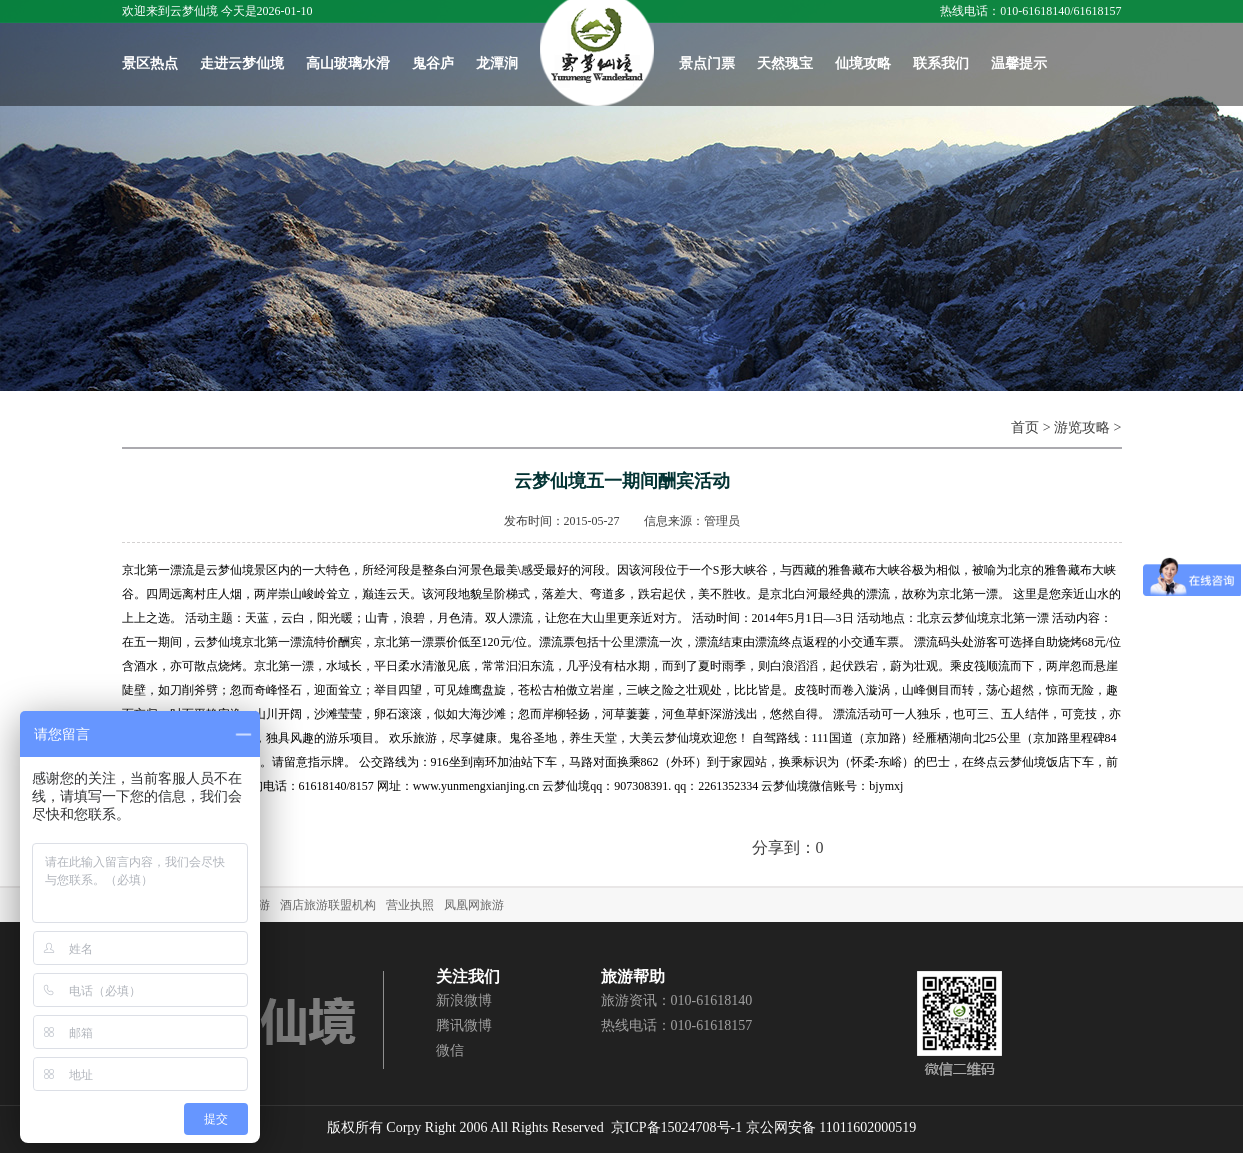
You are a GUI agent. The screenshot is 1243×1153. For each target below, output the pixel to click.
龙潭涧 (497, 63)
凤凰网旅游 (474, 905)
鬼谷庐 (433, 63)
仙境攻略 (863, 63)
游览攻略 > (1087, 427)
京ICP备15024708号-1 (676, 1127)
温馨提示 (1019, 63)
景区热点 (150, 63)
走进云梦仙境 (242, 63)
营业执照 (410, 905)
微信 (450, 1050)
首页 (597, 53)
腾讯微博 (464, 1025)
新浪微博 (464, 1000)
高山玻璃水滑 (348, 63)
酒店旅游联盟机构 (328, 905)
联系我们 (941, 63)
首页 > (1032, 427)
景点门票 (707, 63)
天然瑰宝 (785, 63)
